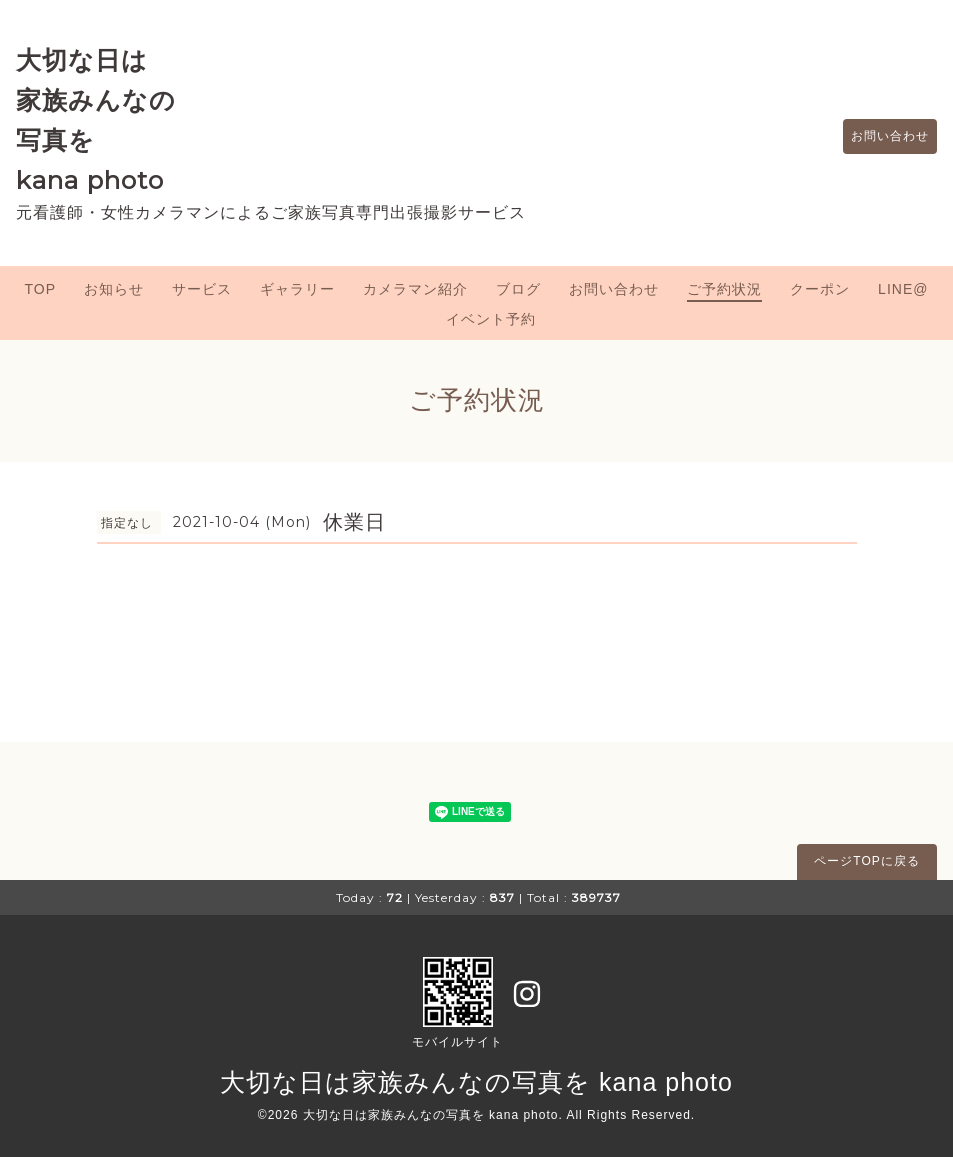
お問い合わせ (880, 137)
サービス (202, 289)
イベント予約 (491, 319)
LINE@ (903, 289)
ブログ (518, 289)
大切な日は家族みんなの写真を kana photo (476, 1082)
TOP (41, 289)
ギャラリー (297, 289)
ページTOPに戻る (866, 861)
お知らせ (114, 289)
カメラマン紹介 (415, 289)
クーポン (820, 289)
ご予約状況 (724, 289)
